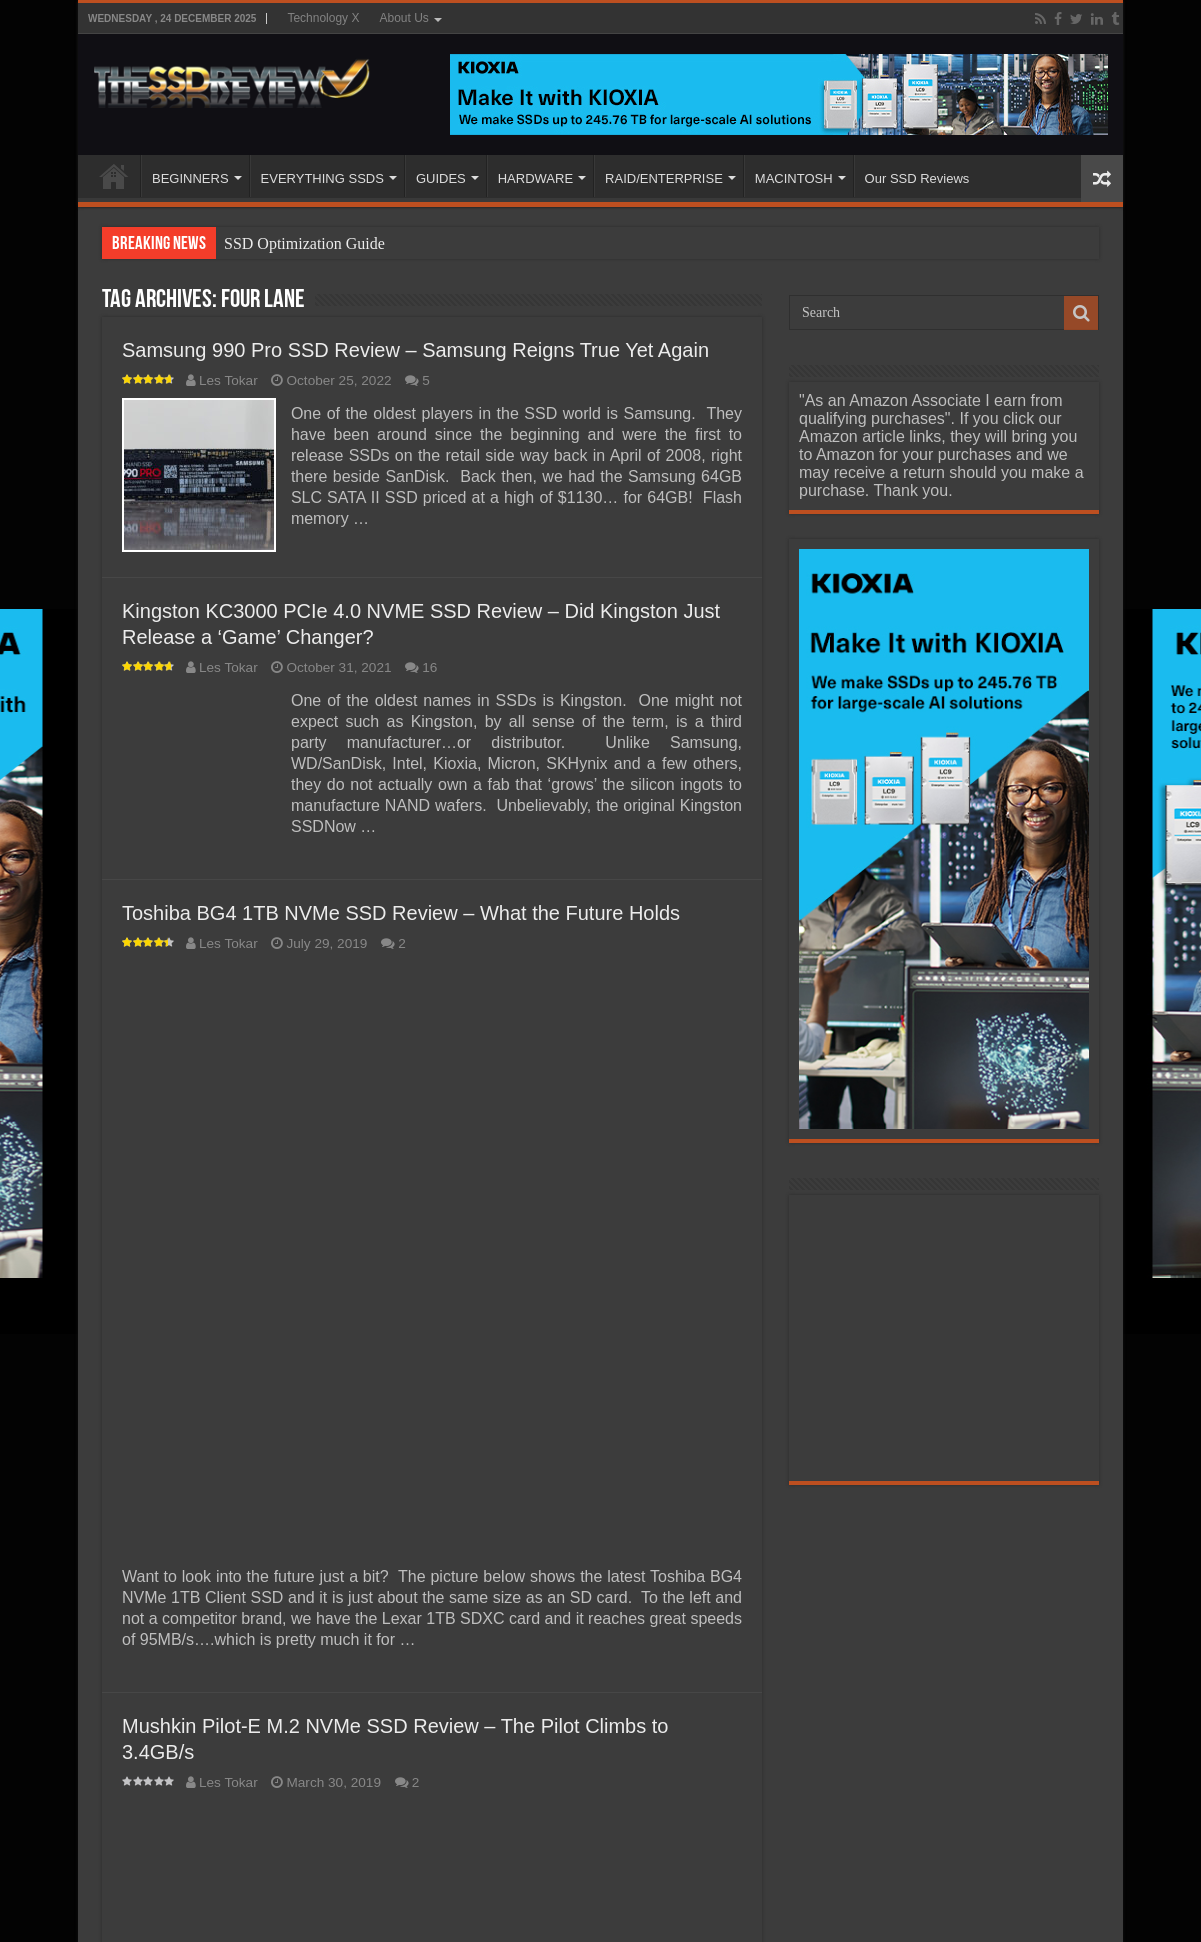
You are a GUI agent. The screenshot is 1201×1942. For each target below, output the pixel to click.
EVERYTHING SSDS (322, 178)
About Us (403, 18)
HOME (114, 176)
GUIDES (441, 178)
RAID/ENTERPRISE (664, 178)
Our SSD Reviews (917, 178)
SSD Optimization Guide (304, 243)
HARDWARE (535, 178)
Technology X (323, 18)
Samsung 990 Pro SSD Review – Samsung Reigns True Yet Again (415, 350)
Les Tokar (228, 380)
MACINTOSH (794, 178)
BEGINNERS (190, 178)
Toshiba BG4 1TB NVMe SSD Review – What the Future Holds (401, 913)
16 (429, 667)
